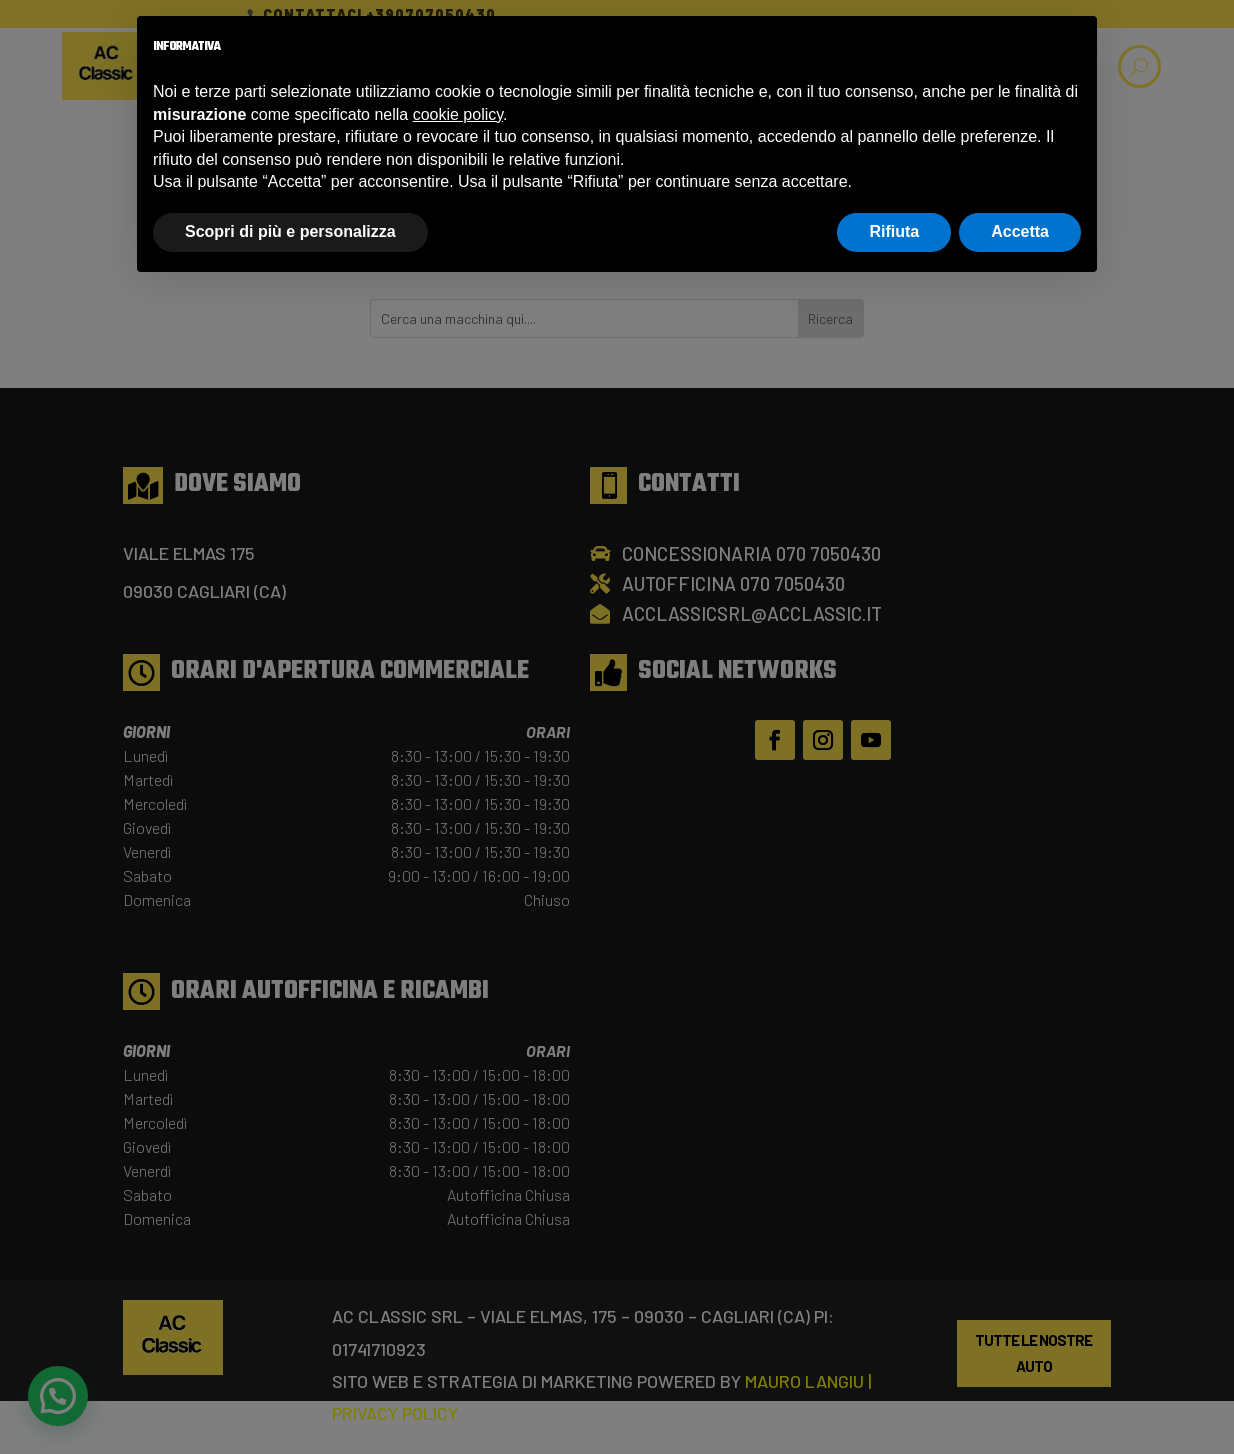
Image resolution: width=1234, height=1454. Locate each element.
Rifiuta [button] (894, 231)
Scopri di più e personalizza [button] (290, 231)
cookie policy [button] (458, 114)
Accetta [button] (1020, 231)
